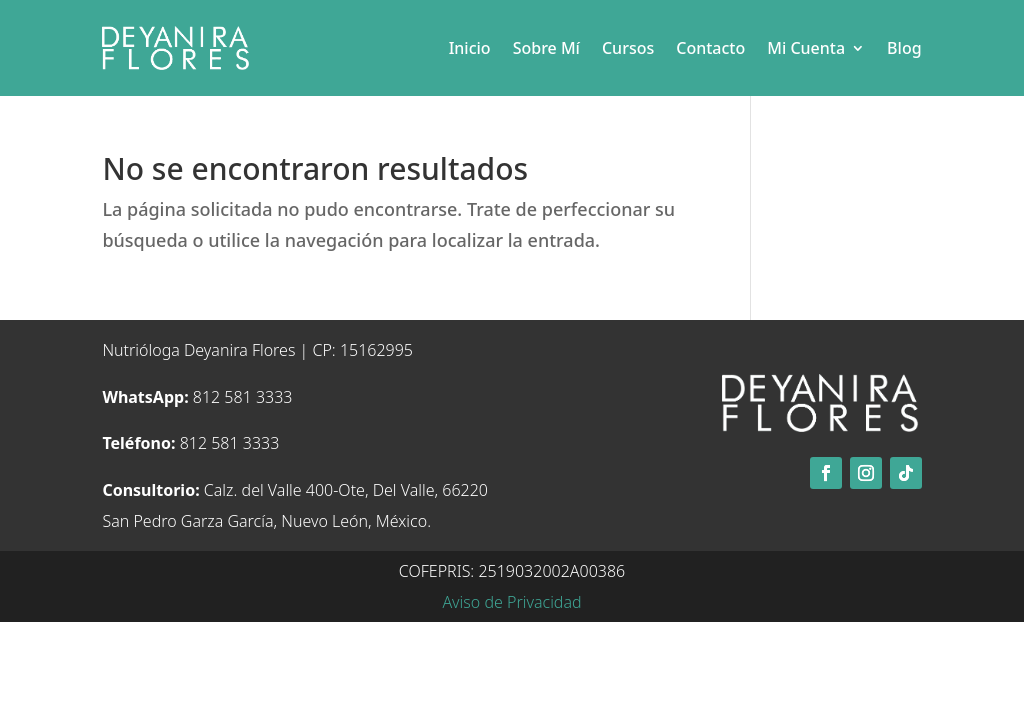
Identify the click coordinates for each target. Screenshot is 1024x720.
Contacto (710, 48)
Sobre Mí (546, 48)
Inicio (470, 48)
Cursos (628, 48)
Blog (904, 48)
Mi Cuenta (806, 48)
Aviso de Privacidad (511, 602)
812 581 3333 (197, 397)
